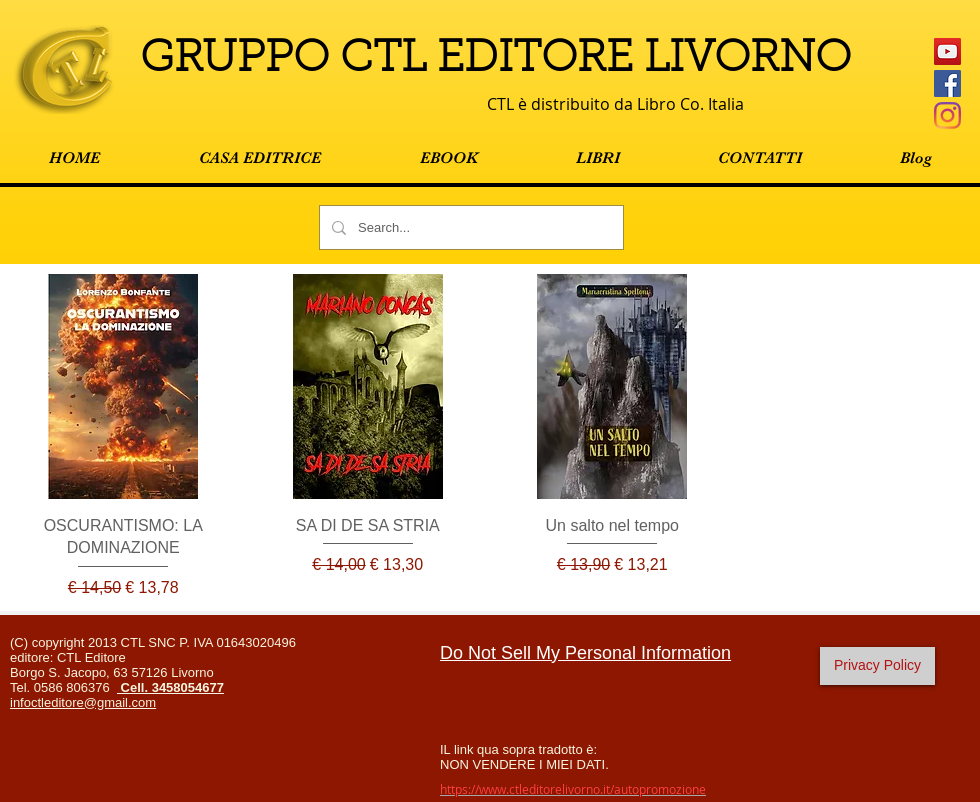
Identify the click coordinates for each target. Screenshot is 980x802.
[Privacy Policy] (877, 666)
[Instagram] (947, 115)
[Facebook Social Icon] (947, 83)
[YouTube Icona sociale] (947, 51)
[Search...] (469, 227)
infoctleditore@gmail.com (83, 702)
